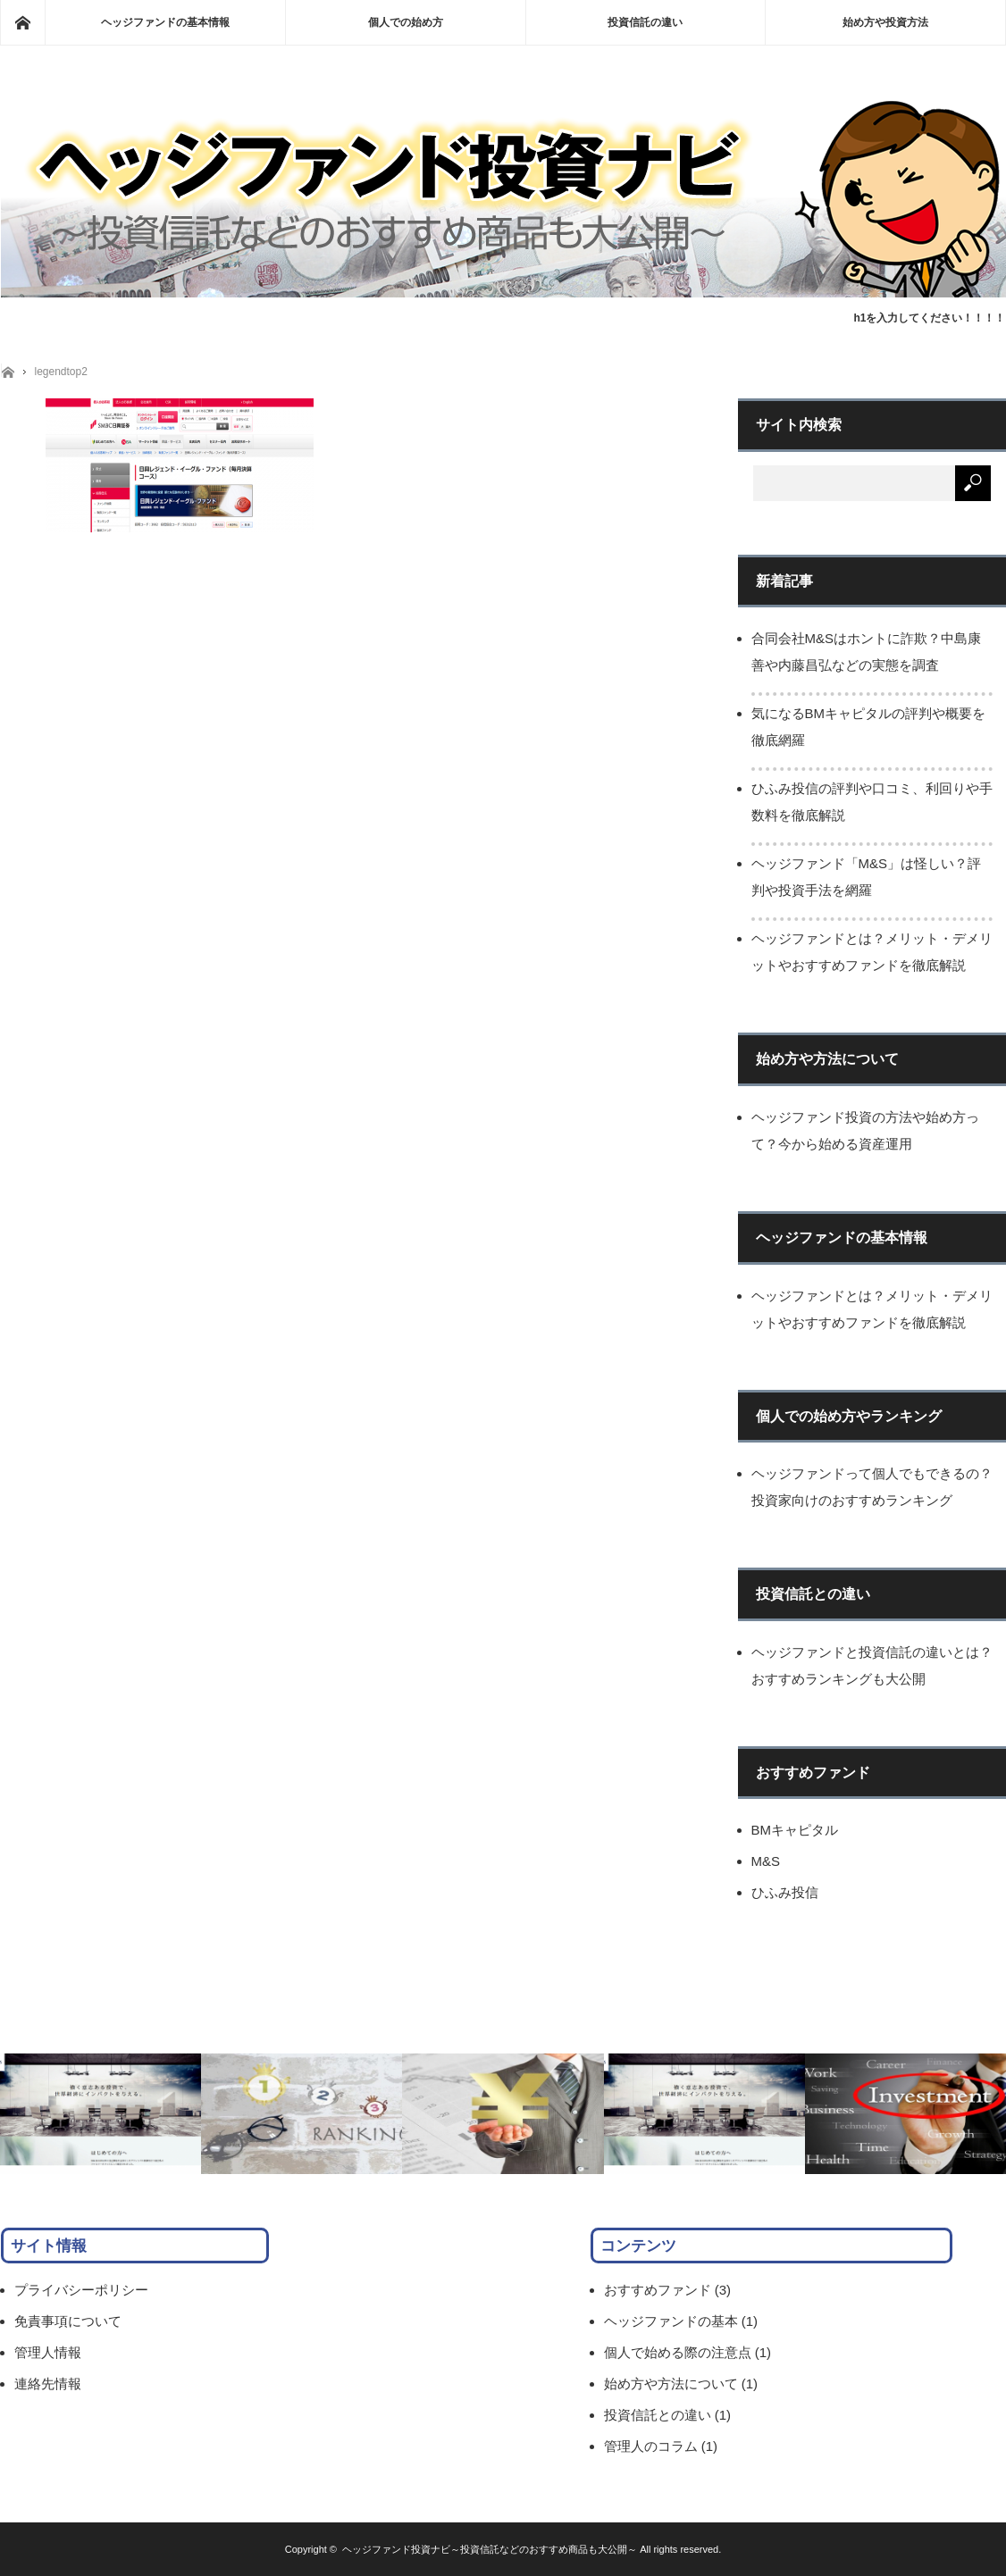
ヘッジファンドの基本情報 (165, 22)
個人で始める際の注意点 (677, 2352)
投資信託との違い (657, 2414)
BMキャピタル (795, 1829)
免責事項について (68, 2321)
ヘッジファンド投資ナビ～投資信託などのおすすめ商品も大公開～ (489, 2549)
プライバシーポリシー (81, 2289)
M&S (766, 1861)
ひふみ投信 (784, 1892)
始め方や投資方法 (885, 22)
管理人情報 (47, 2352)
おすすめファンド (657, 2289)
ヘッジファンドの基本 (671, 2321)
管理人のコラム (651, 2446)
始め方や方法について (671, 2383)
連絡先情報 (47, 2383)
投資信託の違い (645, 22)
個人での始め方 (405, 22)
